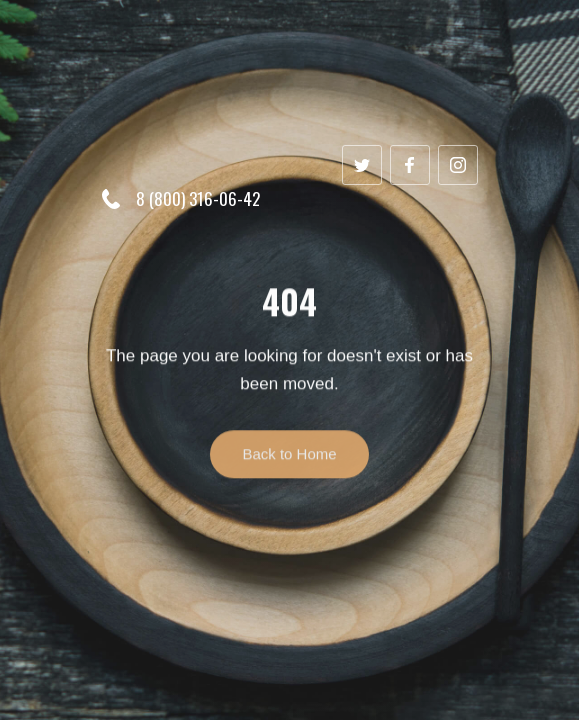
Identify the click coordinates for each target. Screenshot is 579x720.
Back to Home (289, 463)
